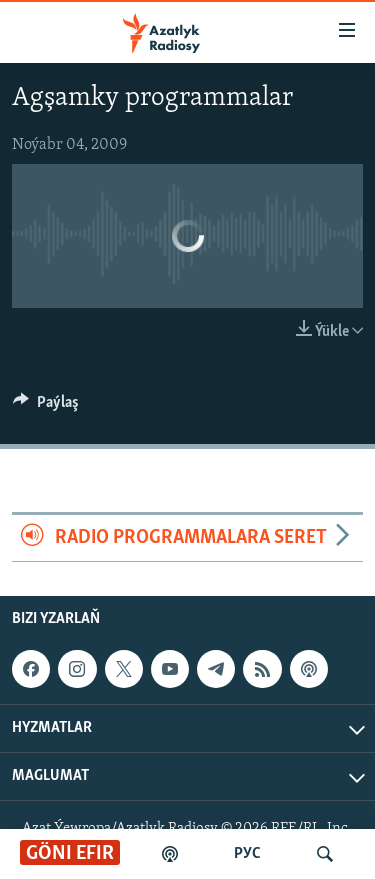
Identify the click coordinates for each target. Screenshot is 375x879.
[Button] (46, 407)
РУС (247, 854)
